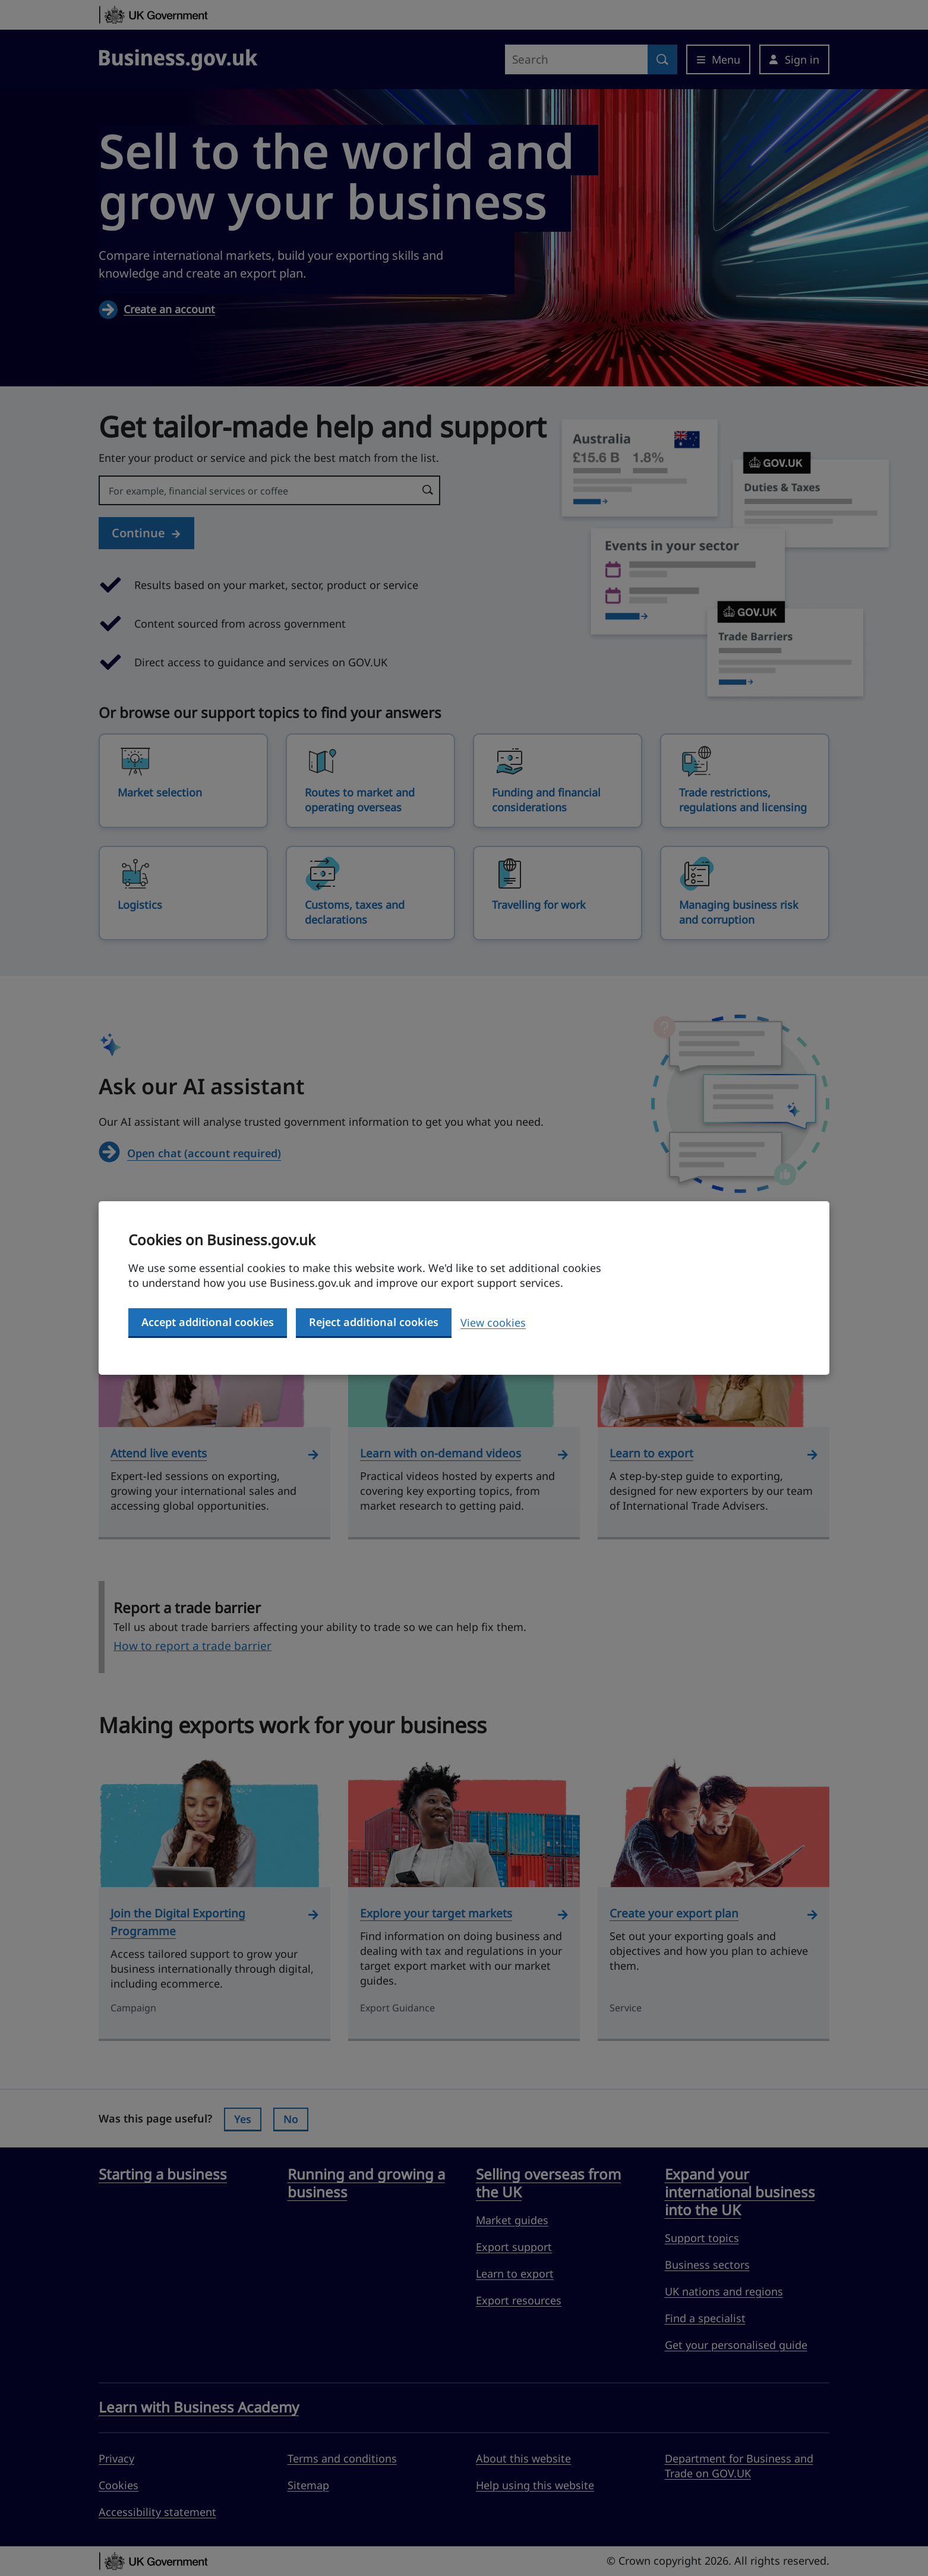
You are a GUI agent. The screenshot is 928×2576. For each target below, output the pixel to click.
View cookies (493, 1322)
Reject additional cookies (373, 1322)
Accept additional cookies (207, 1322)
